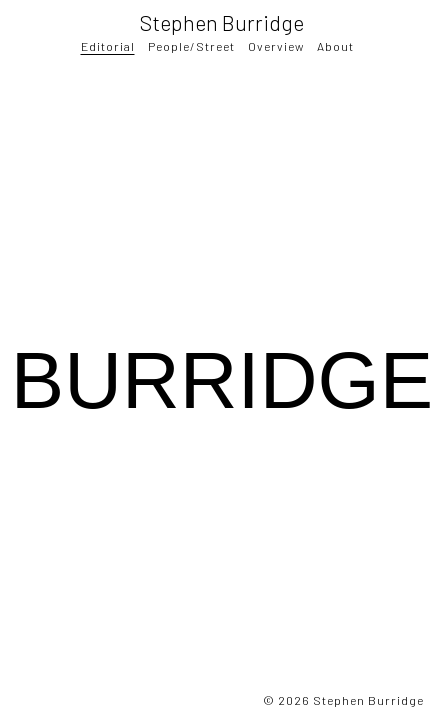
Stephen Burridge (222, 22)
